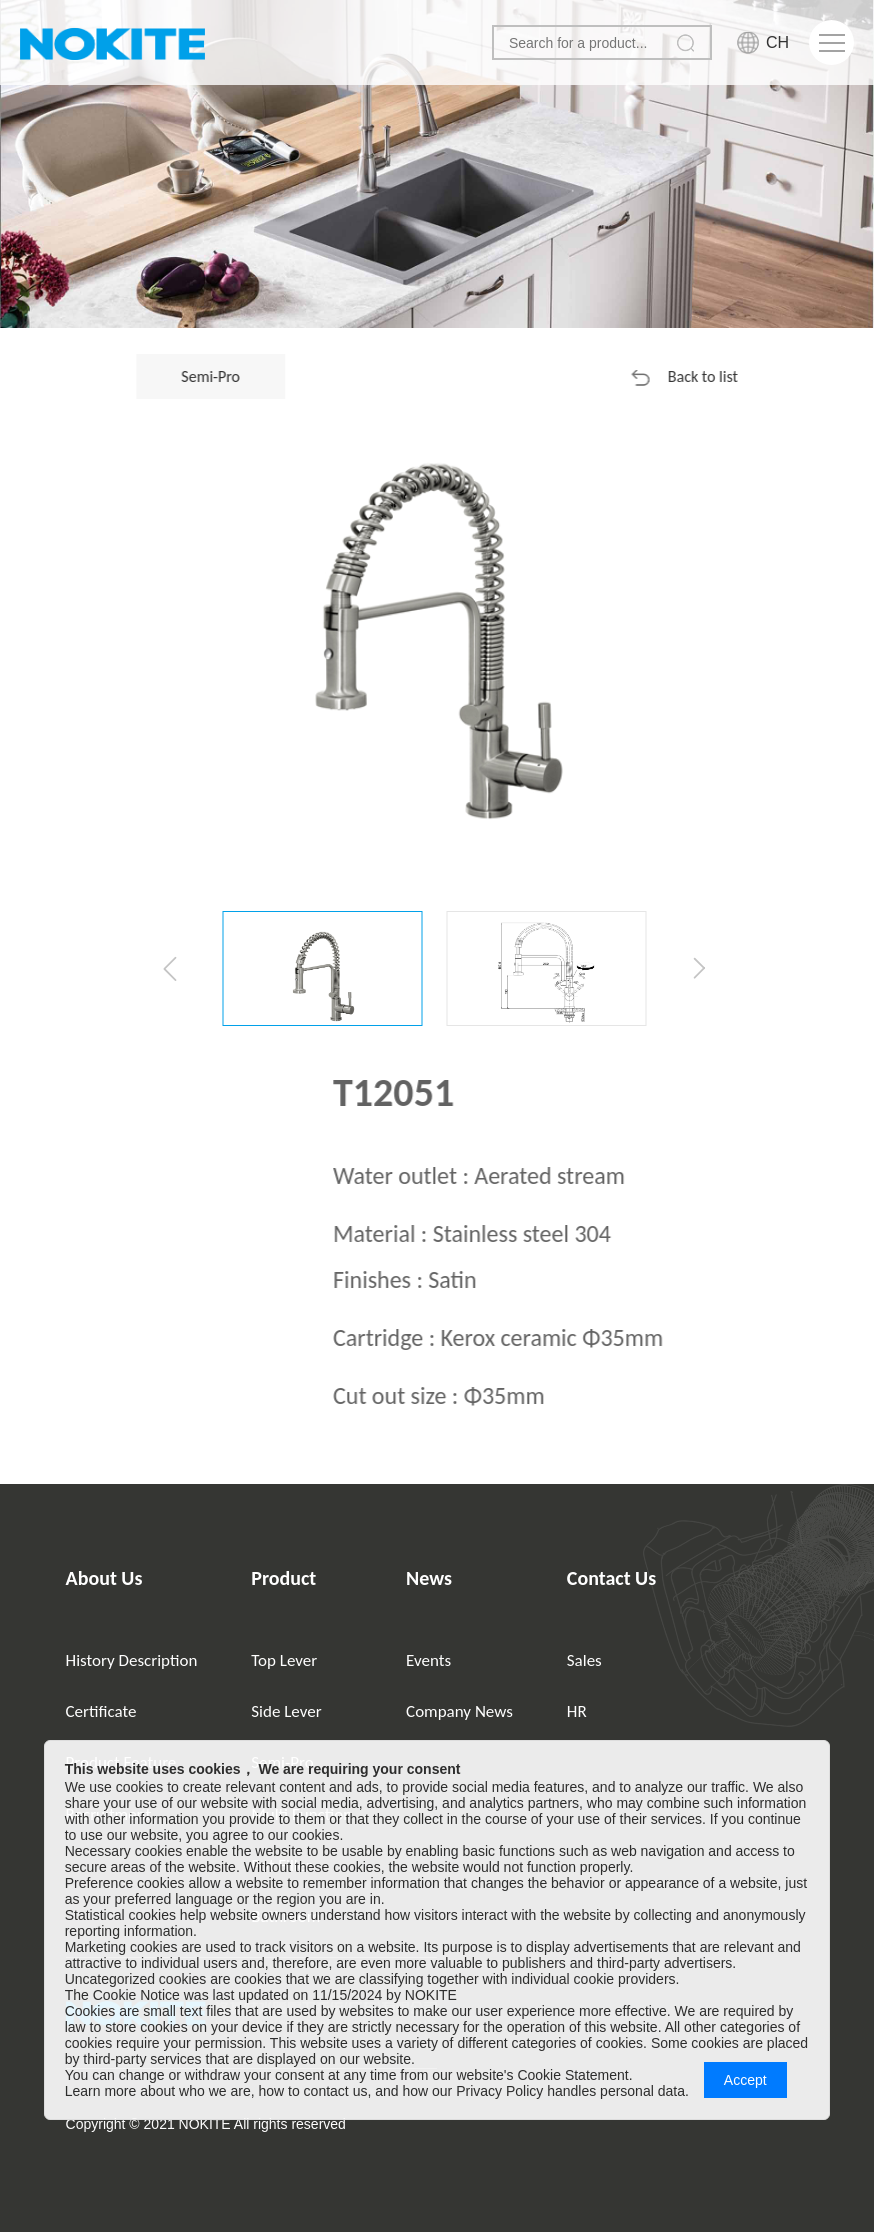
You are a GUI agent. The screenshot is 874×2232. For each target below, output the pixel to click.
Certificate (101, 1711)
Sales (584, 1660)
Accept (745, 2080)
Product (283, 1578)
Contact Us (611, 1578)
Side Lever (286, 1711)
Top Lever (284, 1660)
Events (428, 1660)
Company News (459, 1711)
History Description (132, 1660)
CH (777, 42)
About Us (104, 1578)
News (429, 1578)
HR (577, 1711)
